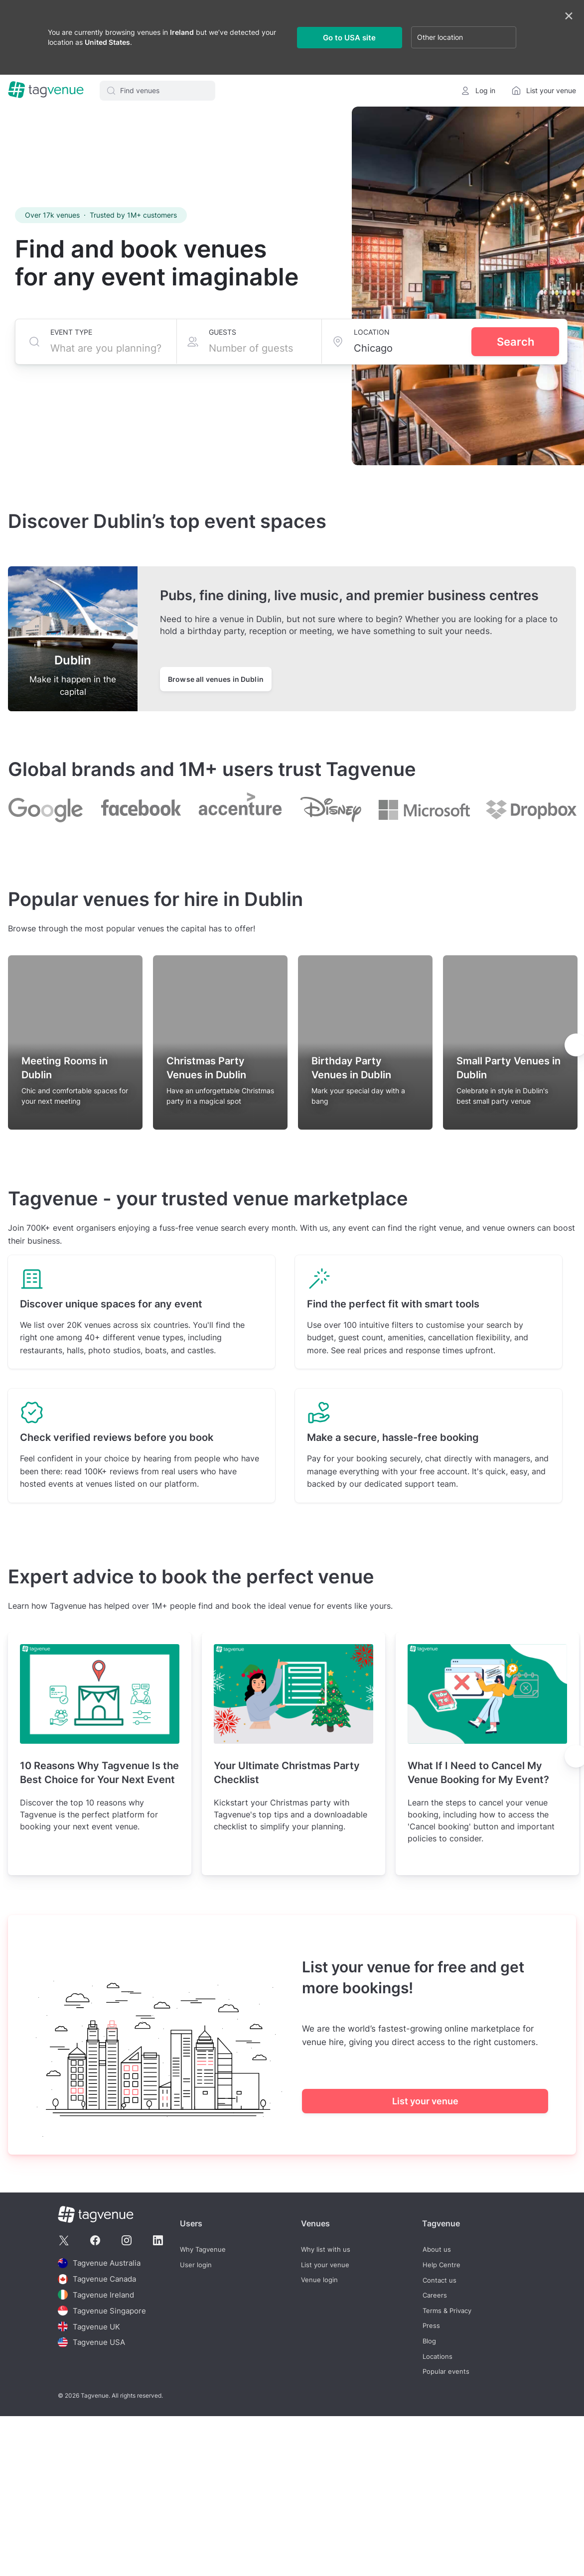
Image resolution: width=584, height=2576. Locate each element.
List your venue (425, 2101)
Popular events (445, 2371)
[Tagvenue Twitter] (64, 2240)
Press (430, 2325)
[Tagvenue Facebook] (95, 2240)
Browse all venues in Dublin (216, 679)
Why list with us (325, 2249)
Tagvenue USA (91, 2340)
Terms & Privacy (446, 2310)
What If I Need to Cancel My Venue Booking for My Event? (478, 1773)
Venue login (319, 2280)
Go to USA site (349, 37)
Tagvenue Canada (97, 2278)
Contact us (439, 2280)
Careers (434, 2295)
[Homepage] (46, 90)
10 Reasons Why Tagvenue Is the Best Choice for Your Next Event (99, 1773)
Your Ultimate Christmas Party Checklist (287, 1773)
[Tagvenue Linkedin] (158, 2240)
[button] (157, 91)
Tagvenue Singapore (102, 2309)
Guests (222, 332)
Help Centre (441, 2264)
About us (436, 2249)
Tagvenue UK (89, 2324)
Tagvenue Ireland (96, 2294)
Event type (71, 332)
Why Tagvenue (203, 2249)
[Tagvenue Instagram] (127, 2240)
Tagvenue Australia (99, 2263)
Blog (429, 2340)
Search (515, 341)
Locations (437, 2356)
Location (372, 332)
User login (196, 2264)
